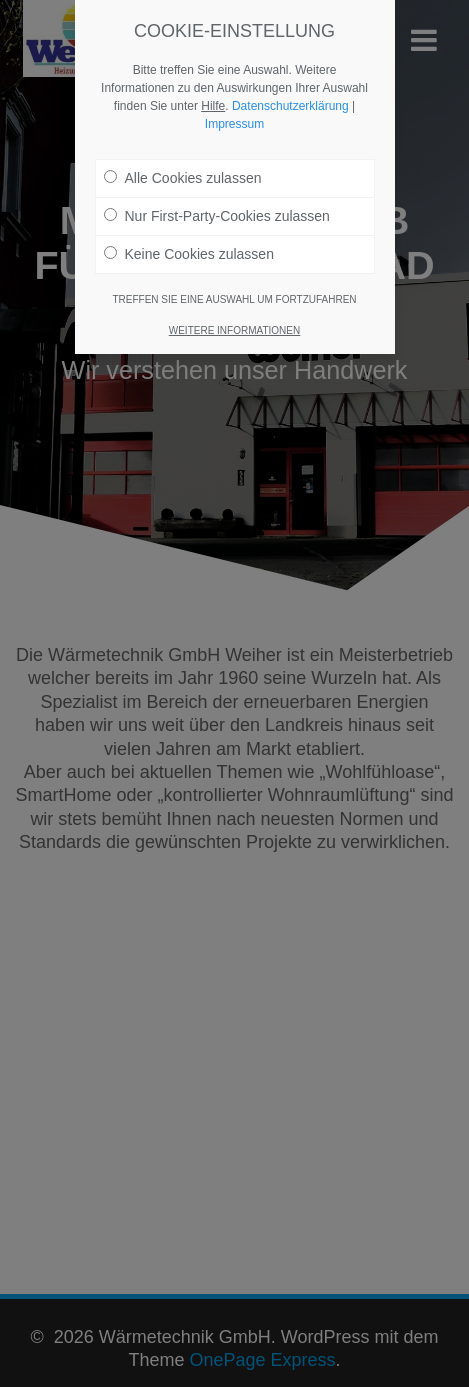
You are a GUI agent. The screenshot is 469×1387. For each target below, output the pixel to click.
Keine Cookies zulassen (189, 254)
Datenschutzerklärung (290, 106)
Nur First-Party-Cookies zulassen (217, 216)
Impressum (234, 124)
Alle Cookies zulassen (183, 178)
